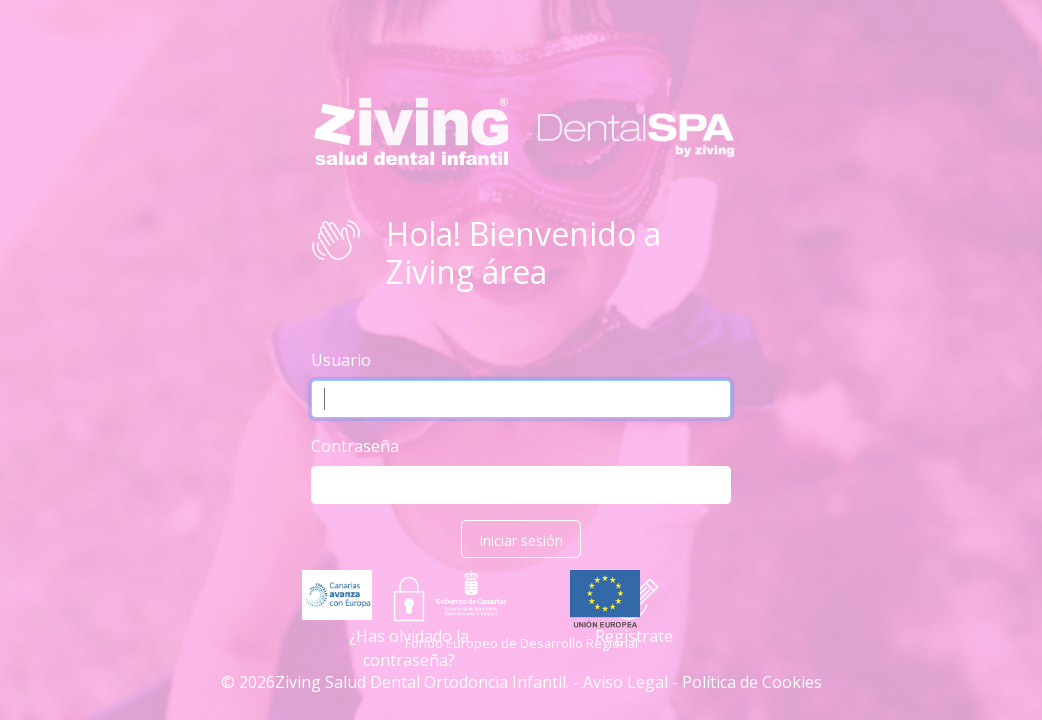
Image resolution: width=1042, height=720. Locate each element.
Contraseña (355, 446)
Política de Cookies (752, 682)
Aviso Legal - (630, 682)
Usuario (341, 360)
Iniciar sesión (521, 540)
